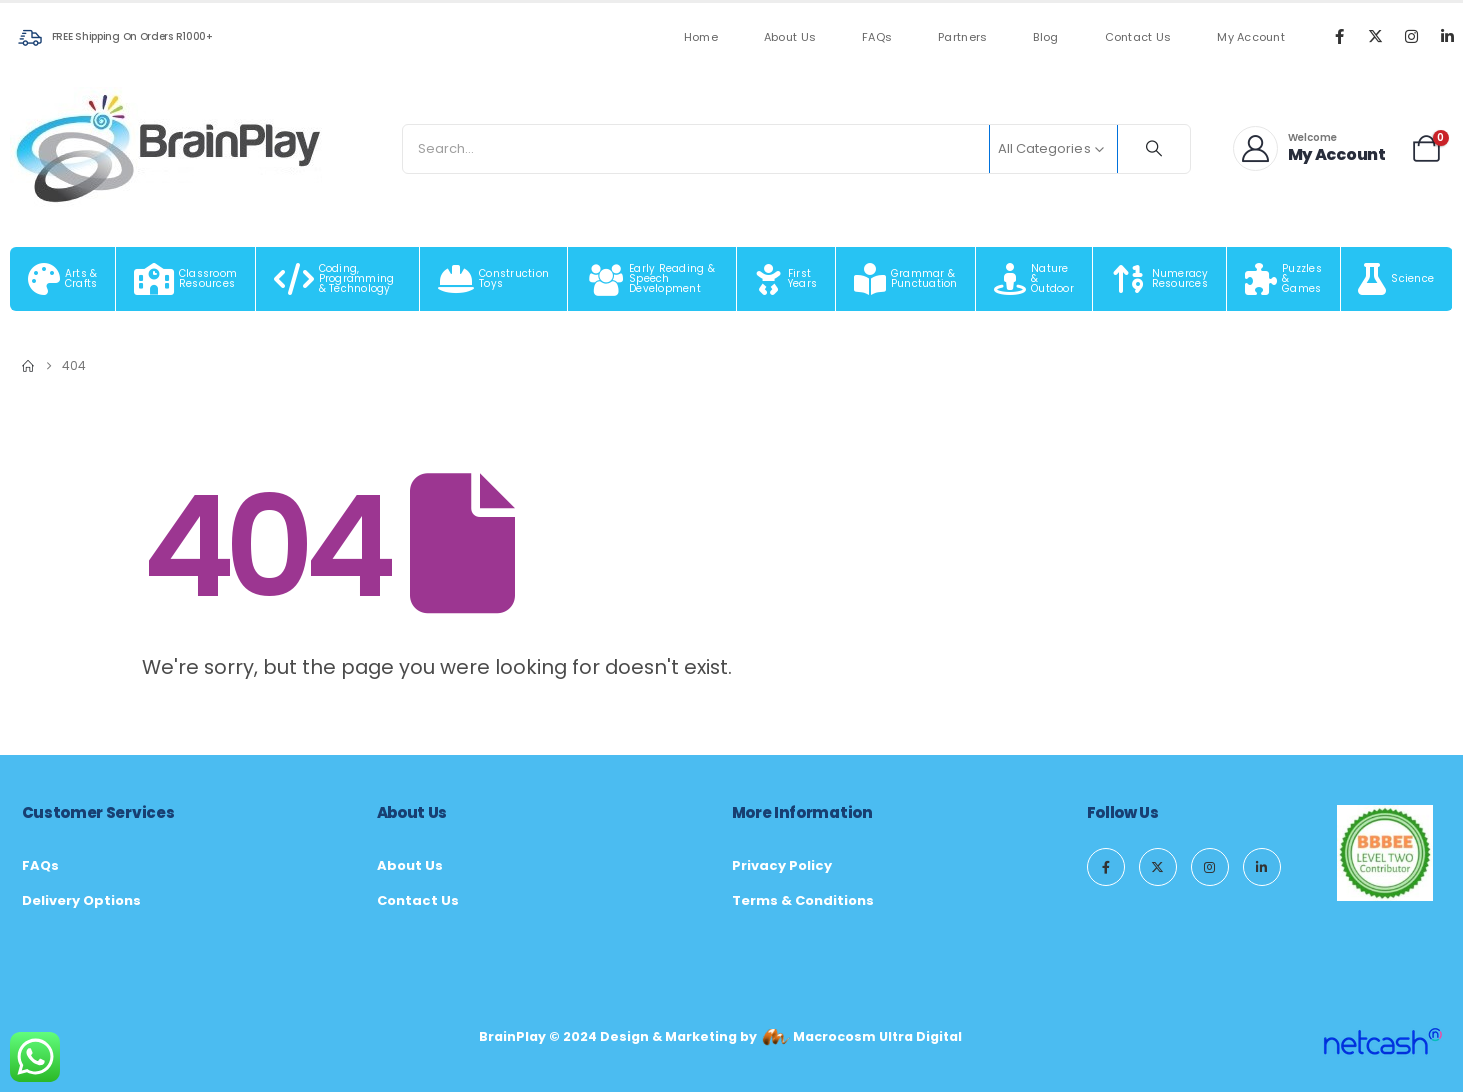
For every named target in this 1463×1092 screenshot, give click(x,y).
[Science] (1397, 279)
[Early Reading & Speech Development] (652, 279)
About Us (790, 37)
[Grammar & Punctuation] (906, 279)
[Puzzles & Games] (1283, 279)
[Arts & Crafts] (63, 279)
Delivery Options (81, 900)
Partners (962, 37)
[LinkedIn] (1447, 36)
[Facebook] (1339, 36)
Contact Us (1138, 37)
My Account (1251, 37)
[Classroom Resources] (186, 279)
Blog (1045, 37)
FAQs (877, 37)
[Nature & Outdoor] (1034, 279)
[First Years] (786, 279)
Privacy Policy (782, 865)
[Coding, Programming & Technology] (338, 279)
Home (701, 37)
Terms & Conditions (803, 900)
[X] (1375, 36)
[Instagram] (1411, 36)
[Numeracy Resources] (1160, 279)
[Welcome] (1310, 148)
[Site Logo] (170, 148)
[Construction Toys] (494, 279)
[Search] (1154, 149)
